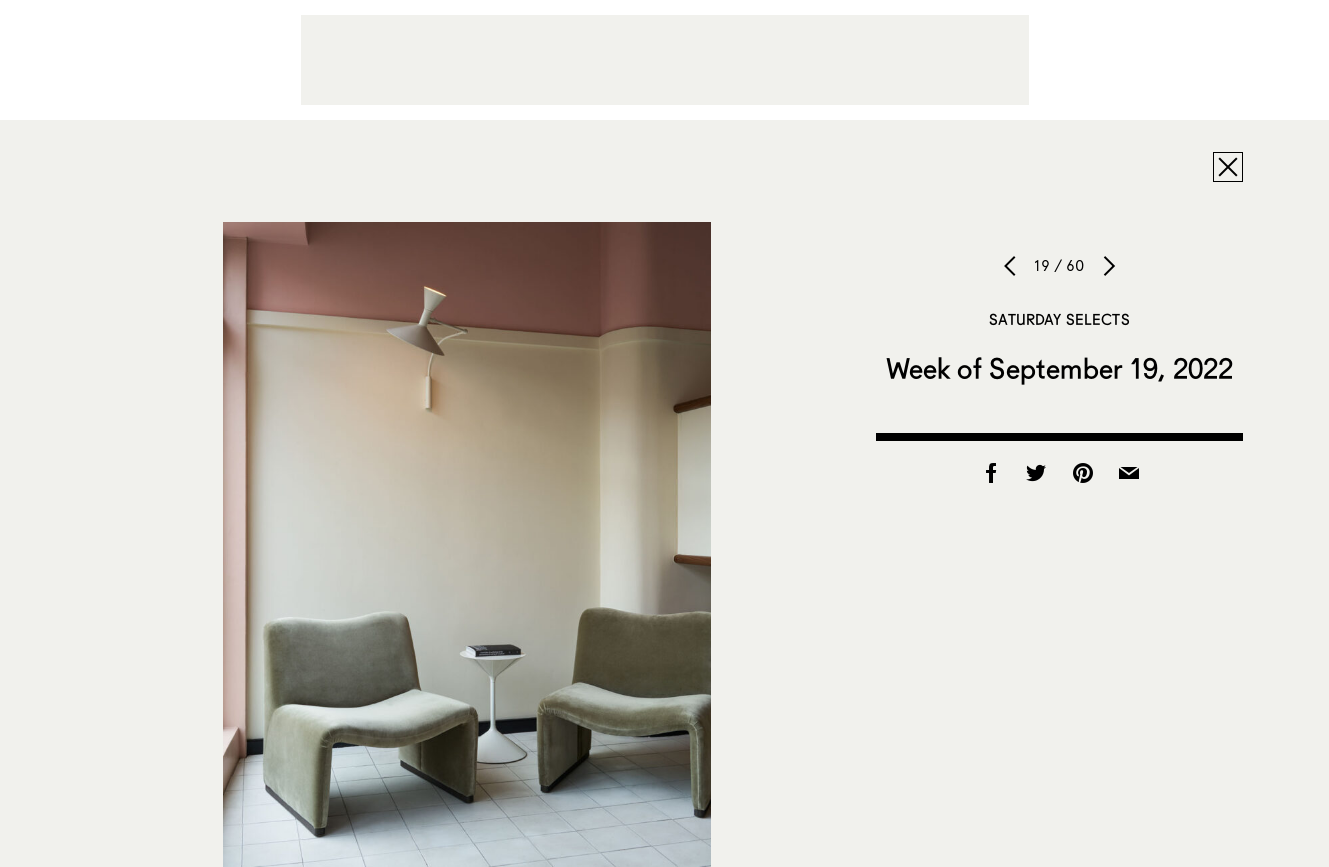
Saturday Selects (1059, 319)
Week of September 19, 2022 (1060, 368)
